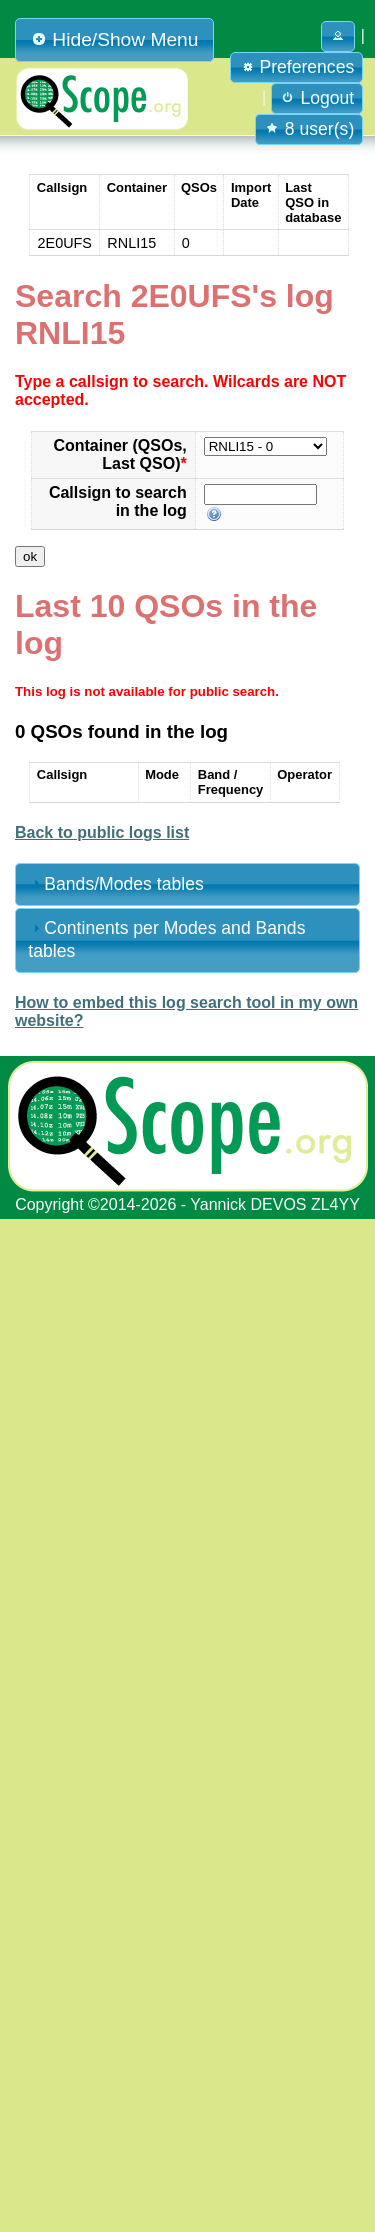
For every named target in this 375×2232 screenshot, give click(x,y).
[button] (338, 36)
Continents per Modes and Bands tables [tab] (166, 939)
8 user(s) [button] (309, 129)
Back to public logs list (102, 832)
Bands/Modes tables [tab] (115, 884)
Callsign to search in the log (118, 501)
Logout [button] (317, 98)
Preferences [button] (297, 67)
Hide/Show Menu (114, 39)
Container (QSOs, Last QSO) (119, 454)
